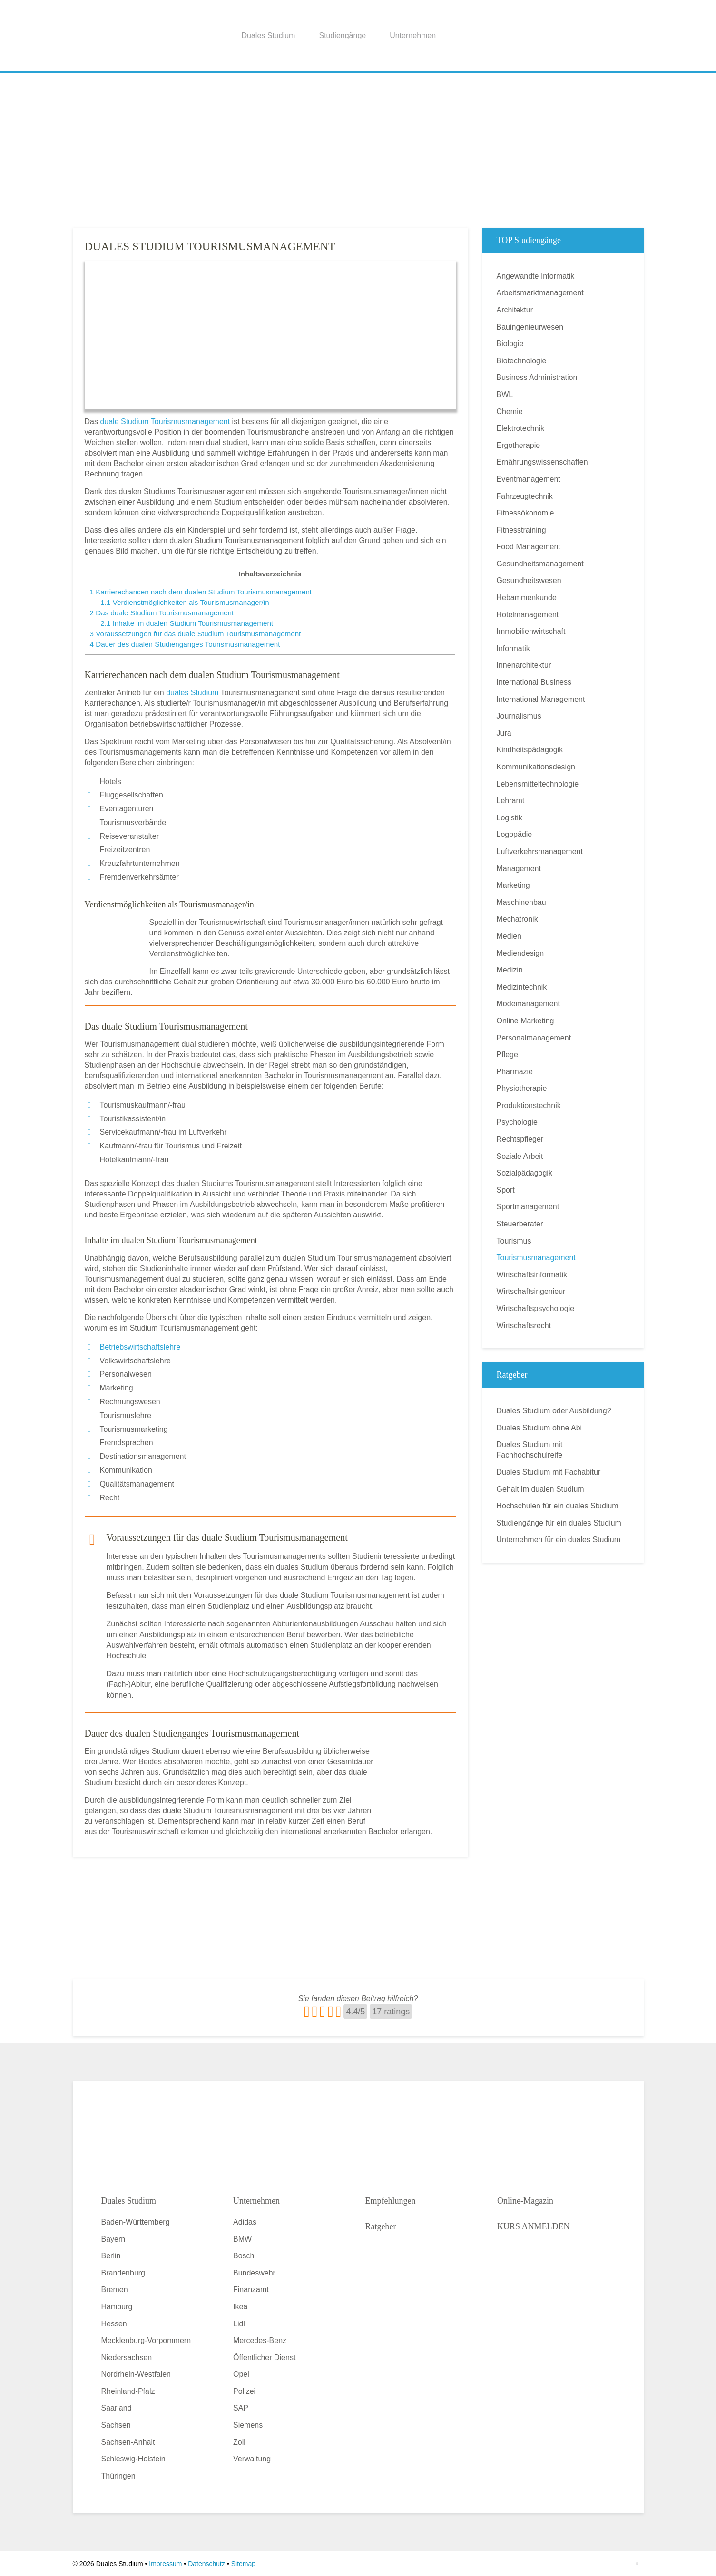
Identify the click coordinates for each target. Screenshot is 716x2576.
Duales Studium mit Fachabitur (549, 1472)
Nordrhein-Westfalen (136, 2374)
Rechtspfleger (520, 1139)
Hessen (114, 2324)
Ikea (240, 2307)
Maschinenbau (521, 902)
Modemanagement (528, 1004)
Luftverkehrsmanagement (540, 851)
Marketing (513, 885)
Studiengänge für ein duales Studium (559, 1523)
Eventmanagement (528, 479)
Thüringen (118, 2476)
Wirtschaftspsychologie (536, 1308)
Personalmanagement (534, 1038)
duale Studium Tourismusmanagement (165, 422)
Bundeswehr (254, 2273)
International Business (534, 682)
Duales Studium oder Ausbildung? (554, 1411)
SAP (240, 2408)
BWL (505, 394)
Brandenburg (123, 2273)
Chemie (510, 412)
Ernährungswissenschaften (542, 462)
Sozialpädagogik (524, 1173)
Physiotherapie (522, 1088)
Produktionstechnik (529, 1105)
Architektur (515, 310)
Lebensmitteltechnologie (538, 784)
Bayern (113, 2239)
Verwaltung (252, 2459)
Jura (504, 733)
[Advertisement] (358, 147)
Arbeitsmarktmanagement (540, 293)
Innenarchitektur (524, 665)
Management (519, 869)
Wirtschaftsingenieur (531, 1291)
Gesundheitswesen (529, 580)
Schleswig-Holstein (133, 2459)
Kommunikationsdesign (536, 767)
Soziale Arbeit (520, 1156)
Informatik (513, 648)
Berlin (111, 2256)
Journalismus (519, 716)
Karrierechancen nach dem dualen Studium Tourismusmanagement (201, 592)
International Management (541, 699)
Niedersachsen (126, 2357)
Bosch (243, 2256)
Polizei (244, 2391)
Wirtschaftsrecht (524, 1326)
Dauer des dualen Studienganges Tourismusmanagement (185, 644)
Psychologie (517, 1122)
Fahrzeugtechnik (525, 496)
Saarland (116, 2408)
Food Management (528, 547)
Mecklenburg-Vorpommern (146, 2340)
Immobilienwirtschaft (531, 631)
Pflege (507, 1054)
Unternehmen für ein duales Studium (559, 1540)
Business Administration (537, 377)
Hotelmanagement (528, 615)
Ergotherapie (518, 445)
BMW (242, 2239)
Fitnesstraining (521, 530)
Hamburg (117, 2307)
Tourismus (514, 1241)
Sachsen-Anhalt (128, 2442)
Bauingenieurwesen (530, 327)
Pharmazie (515, 1072)
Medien (509, 936)
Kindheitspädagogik (530, 750)
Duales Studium (268, 35)
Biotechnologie (522, 361)
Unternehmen (413, 35)
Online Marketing (525, 1021)
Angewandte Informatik (536, 276)
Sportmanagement (528, 1207)
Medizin (510, 970)
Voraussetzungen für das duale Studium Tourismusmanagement (195, 634)
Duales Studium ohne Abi (539, 1428)
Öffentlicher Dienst (264, 2357)
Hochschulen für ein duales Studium (557, 1506)
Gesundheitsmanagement (540, 564)
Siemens (248, 2425)
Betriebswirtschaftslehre (140, 1347)
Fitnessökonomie (525, 513)
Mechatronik (517, 919)
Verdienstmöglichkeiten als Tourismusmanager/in (184, 602)
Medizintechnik (522, 987)
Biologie (510, 344)
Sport (506, 1190)
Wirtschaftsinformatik (532, 1275)
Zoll (239, 2442)
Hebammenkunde (527, 597)
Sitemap (243, 2563)
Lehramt (511, 801)
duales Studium (192, 693)
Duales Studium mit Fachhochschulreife (530, 1449)
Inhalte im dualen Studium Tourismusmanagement (186, 623)
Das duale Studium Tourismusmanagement (162, 613)
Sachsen (116, 2425)
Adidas (244, 2222)
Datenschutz (206, 2563)
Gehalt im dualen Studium (540, 1489)
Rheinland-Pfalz (128, 2391)
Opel (241, 2374)
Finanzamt (251, 2289)
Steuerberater (520, 1224)
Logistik (509, 818)
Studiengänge (342, 35)
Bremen (114, 2289)
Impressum (165, 2563)
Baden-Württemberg (135, 2222)
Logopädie (514, 834)
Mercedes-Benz (259, 2340)
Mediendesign (520, 953)
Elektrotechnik (521, 428)
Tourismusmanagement (536, 1258)
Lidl (239, 2324)
